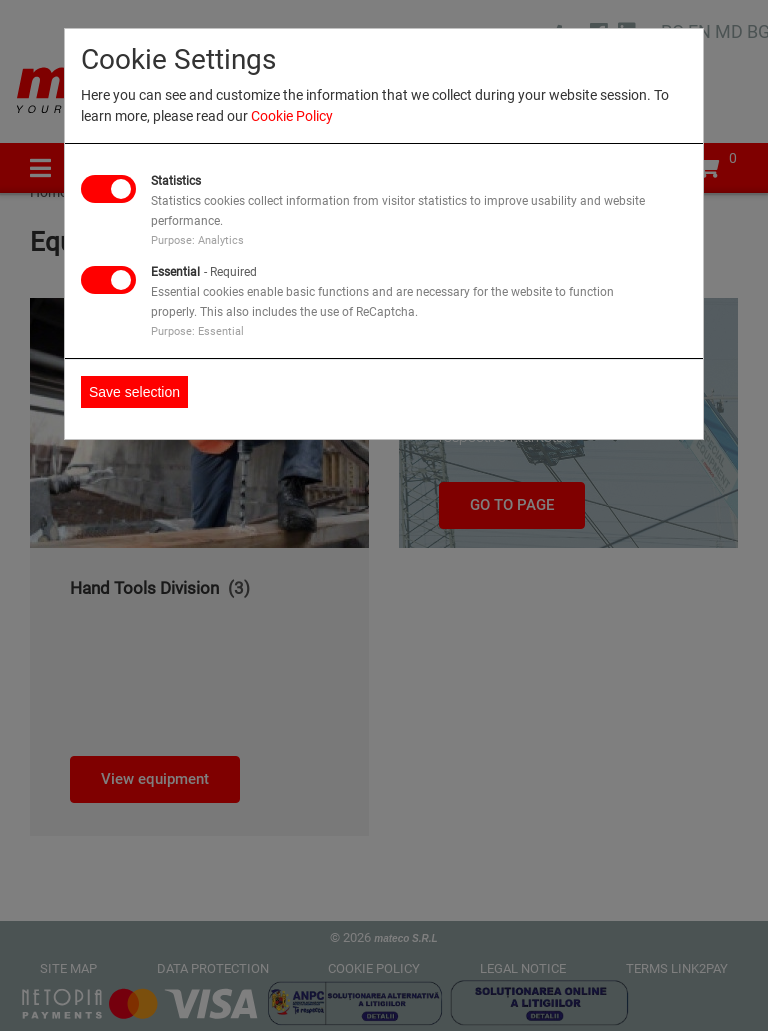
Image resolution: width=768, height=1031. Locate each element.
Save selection (134, 392)
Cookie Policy (292, 116)
